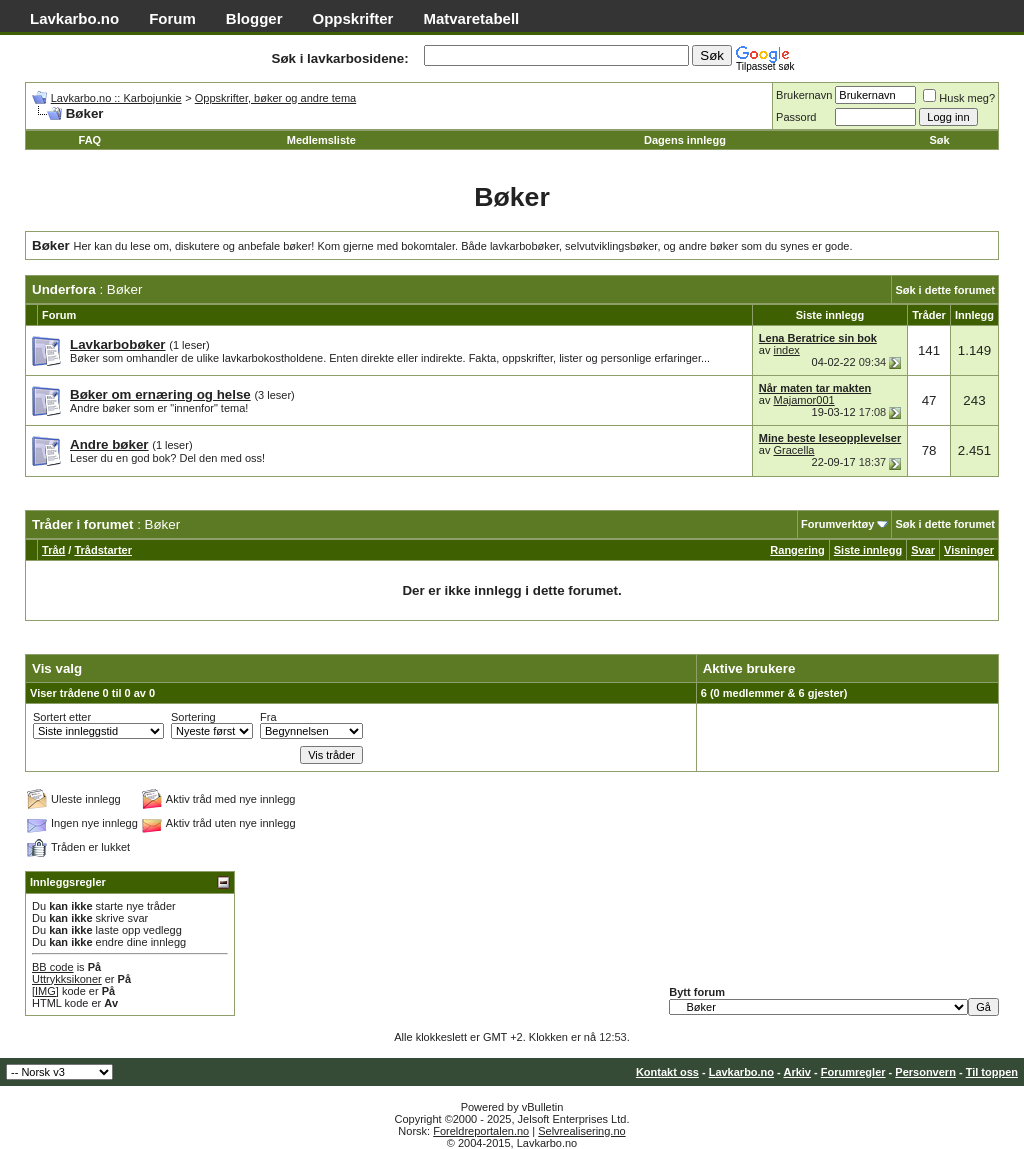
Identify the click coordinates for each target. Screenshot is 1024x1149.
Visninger (969, 550)
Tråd (53, 550)
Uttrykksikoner (67, 979)
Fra (268, 717)
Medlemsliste (321, 140)
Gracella (793, 450)
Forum (172, 18)
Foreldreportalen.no (481, 1131)
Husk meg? (959, 98)
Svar (923, 550)
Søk (939, 140)
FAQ (90, 140)
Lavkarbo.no (74, 18)
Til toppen (992, 1072)
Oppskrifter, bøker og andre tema (275, 98)
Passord (796, 117)
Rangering (797, 550)
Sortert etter (62, 717)
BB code (53, 967)
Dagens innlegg (685, 140)
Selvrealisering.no (581, 1131)
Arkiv (797, 1072)
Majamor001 (803, 400)
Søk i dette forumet (945, 290)
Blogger (254, 18)
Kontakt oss (667, 1072)
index (786, 350)
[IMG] (45, 991)
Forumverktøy (837, 524)
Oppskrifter (353, 18)
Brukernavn (804, 95)
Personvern (925, 1072)
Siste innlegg (868, 550)
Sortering (193, 717)
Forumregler (853, 1072)
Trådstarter (102, 550)
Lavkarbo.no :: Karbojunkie (116, 98)
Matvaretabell (471, 18)
